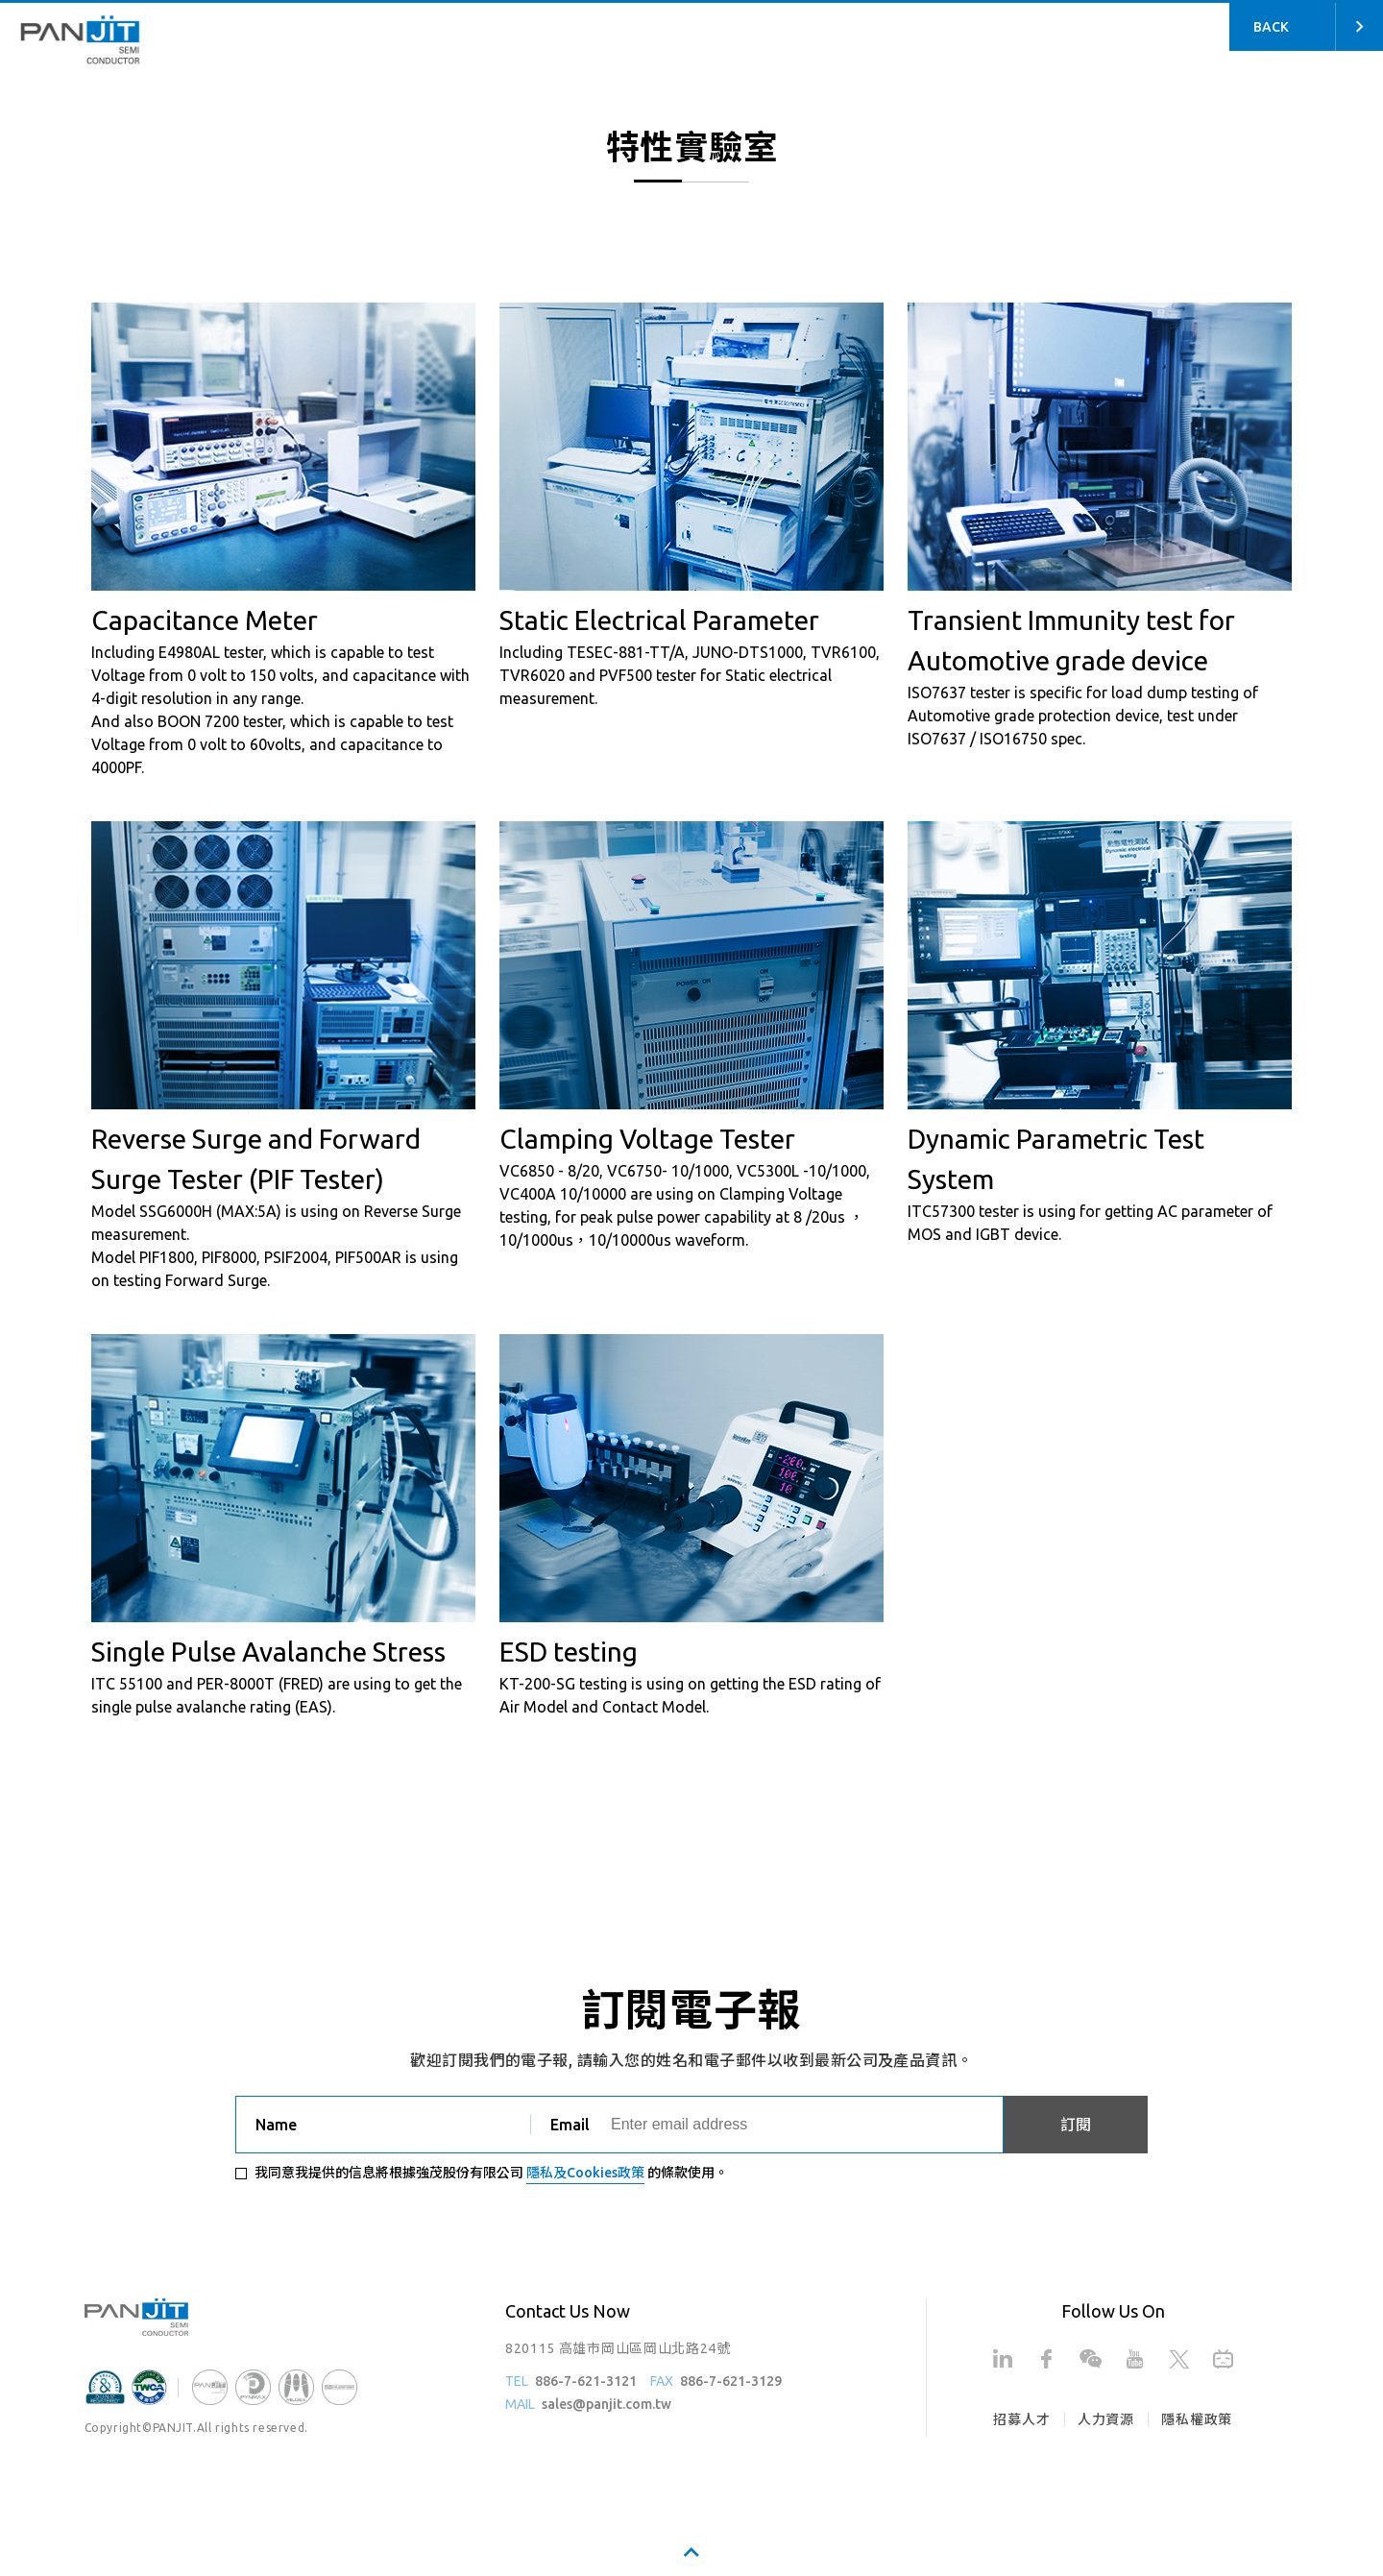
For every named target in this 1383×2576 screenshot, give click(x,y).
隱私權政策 (1196, 2419)
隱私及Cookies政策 (585, 2172)
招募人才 (1021, 2419)
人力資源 (1106, 2419)
